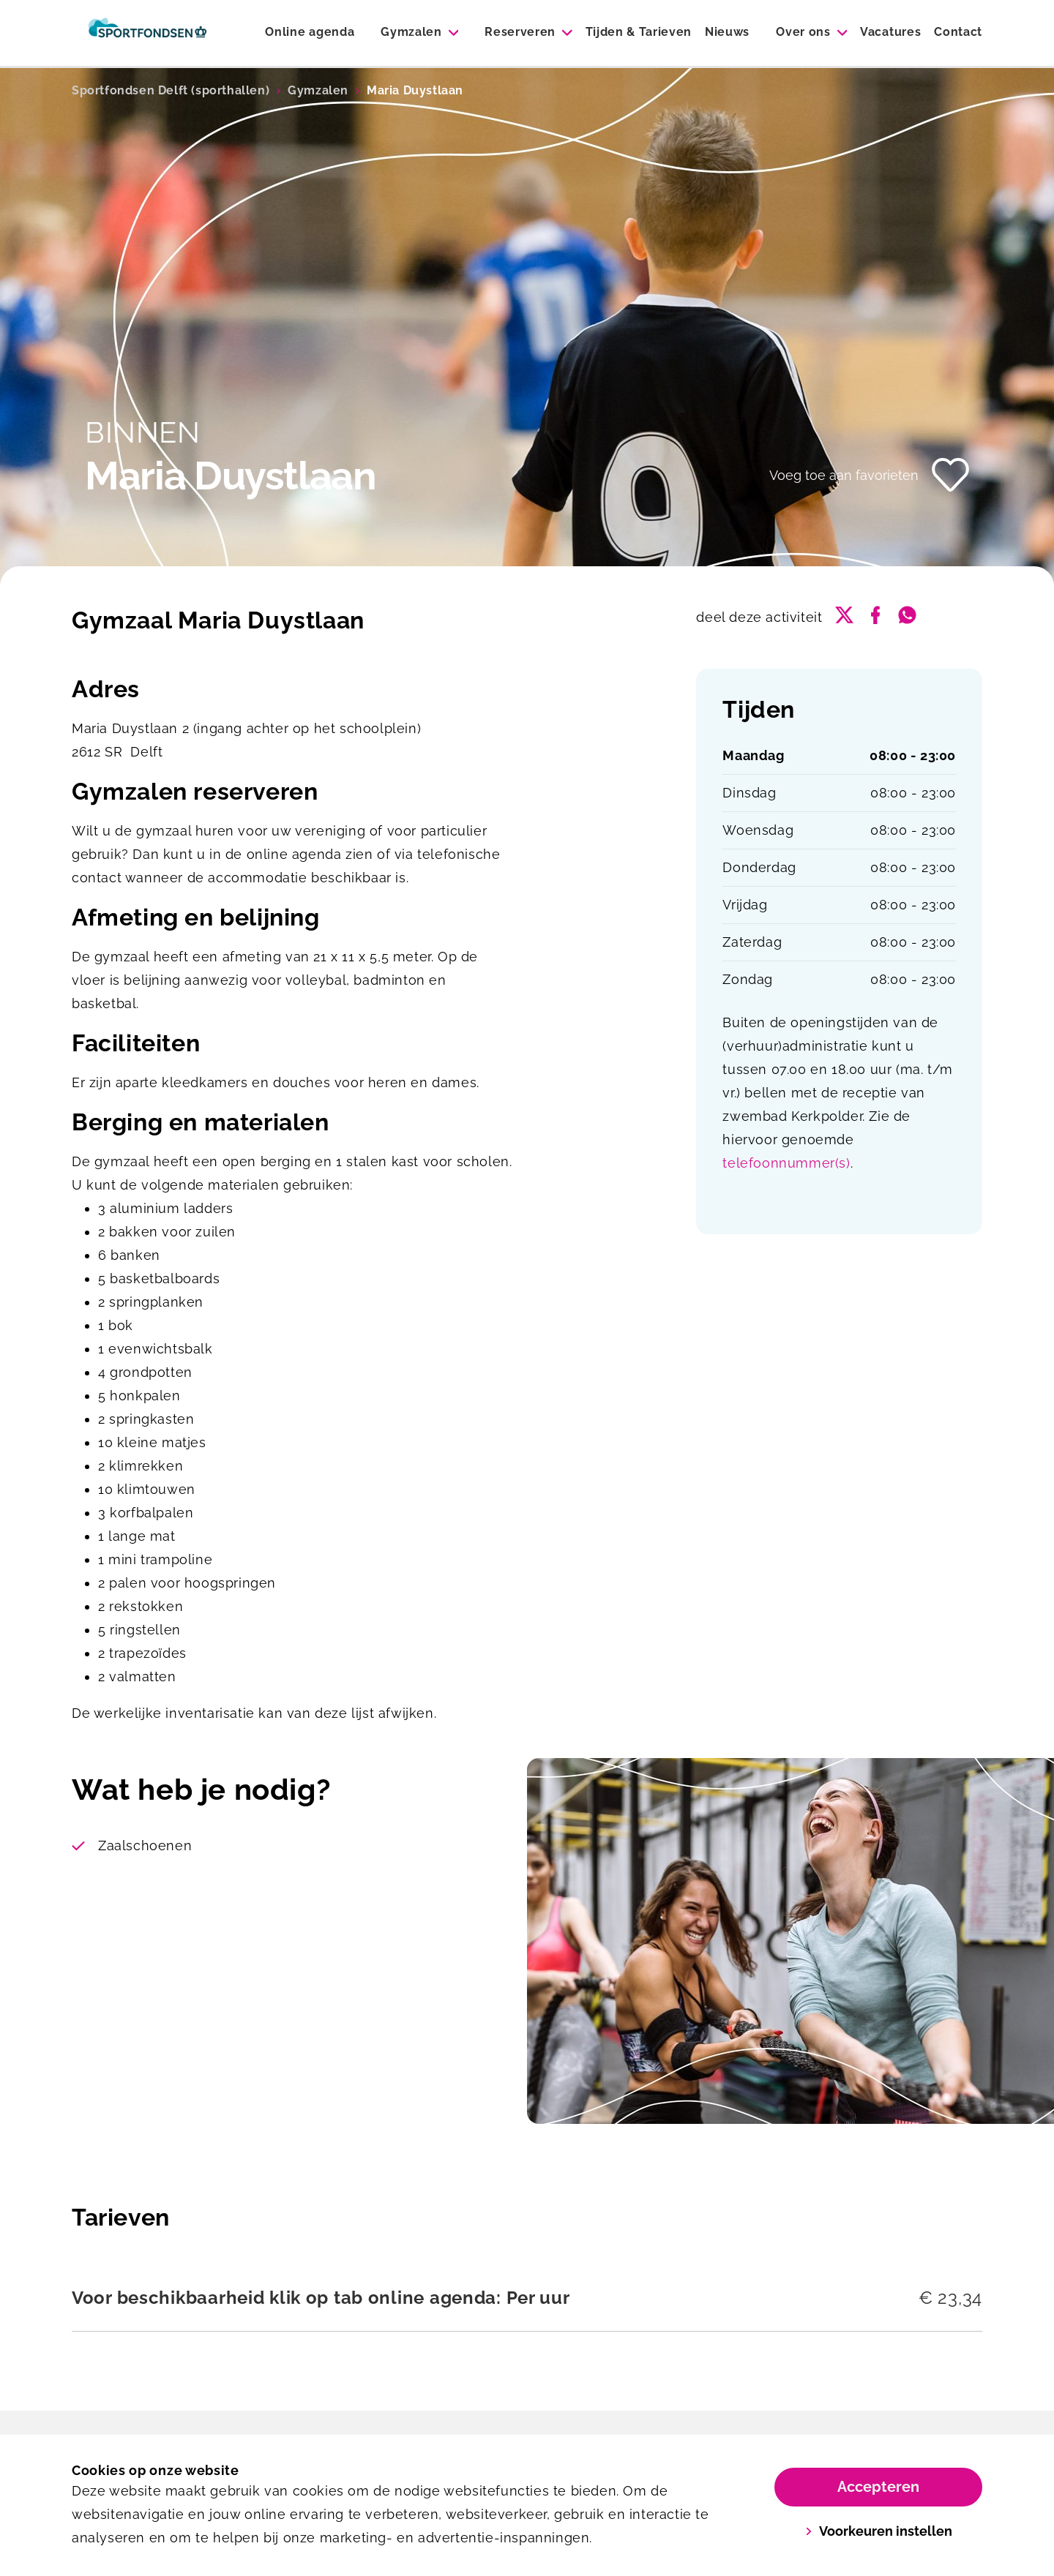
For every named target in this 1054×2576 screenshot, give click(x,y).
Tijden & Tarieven (639, 32)
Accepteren (878, 2487)
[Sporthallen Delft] (147, 33)
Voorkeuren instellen (878, 2531)
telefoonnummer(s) (786, 1163)
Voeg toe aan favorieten (844, 475)
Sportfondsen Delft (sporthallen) (170, 90)
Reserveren (520, 32)
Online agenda (309, 32)
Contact (958, 32)
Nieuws (727, 32)
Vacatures (890, 32)
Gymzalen (411, 32)
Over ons (803, 32)
